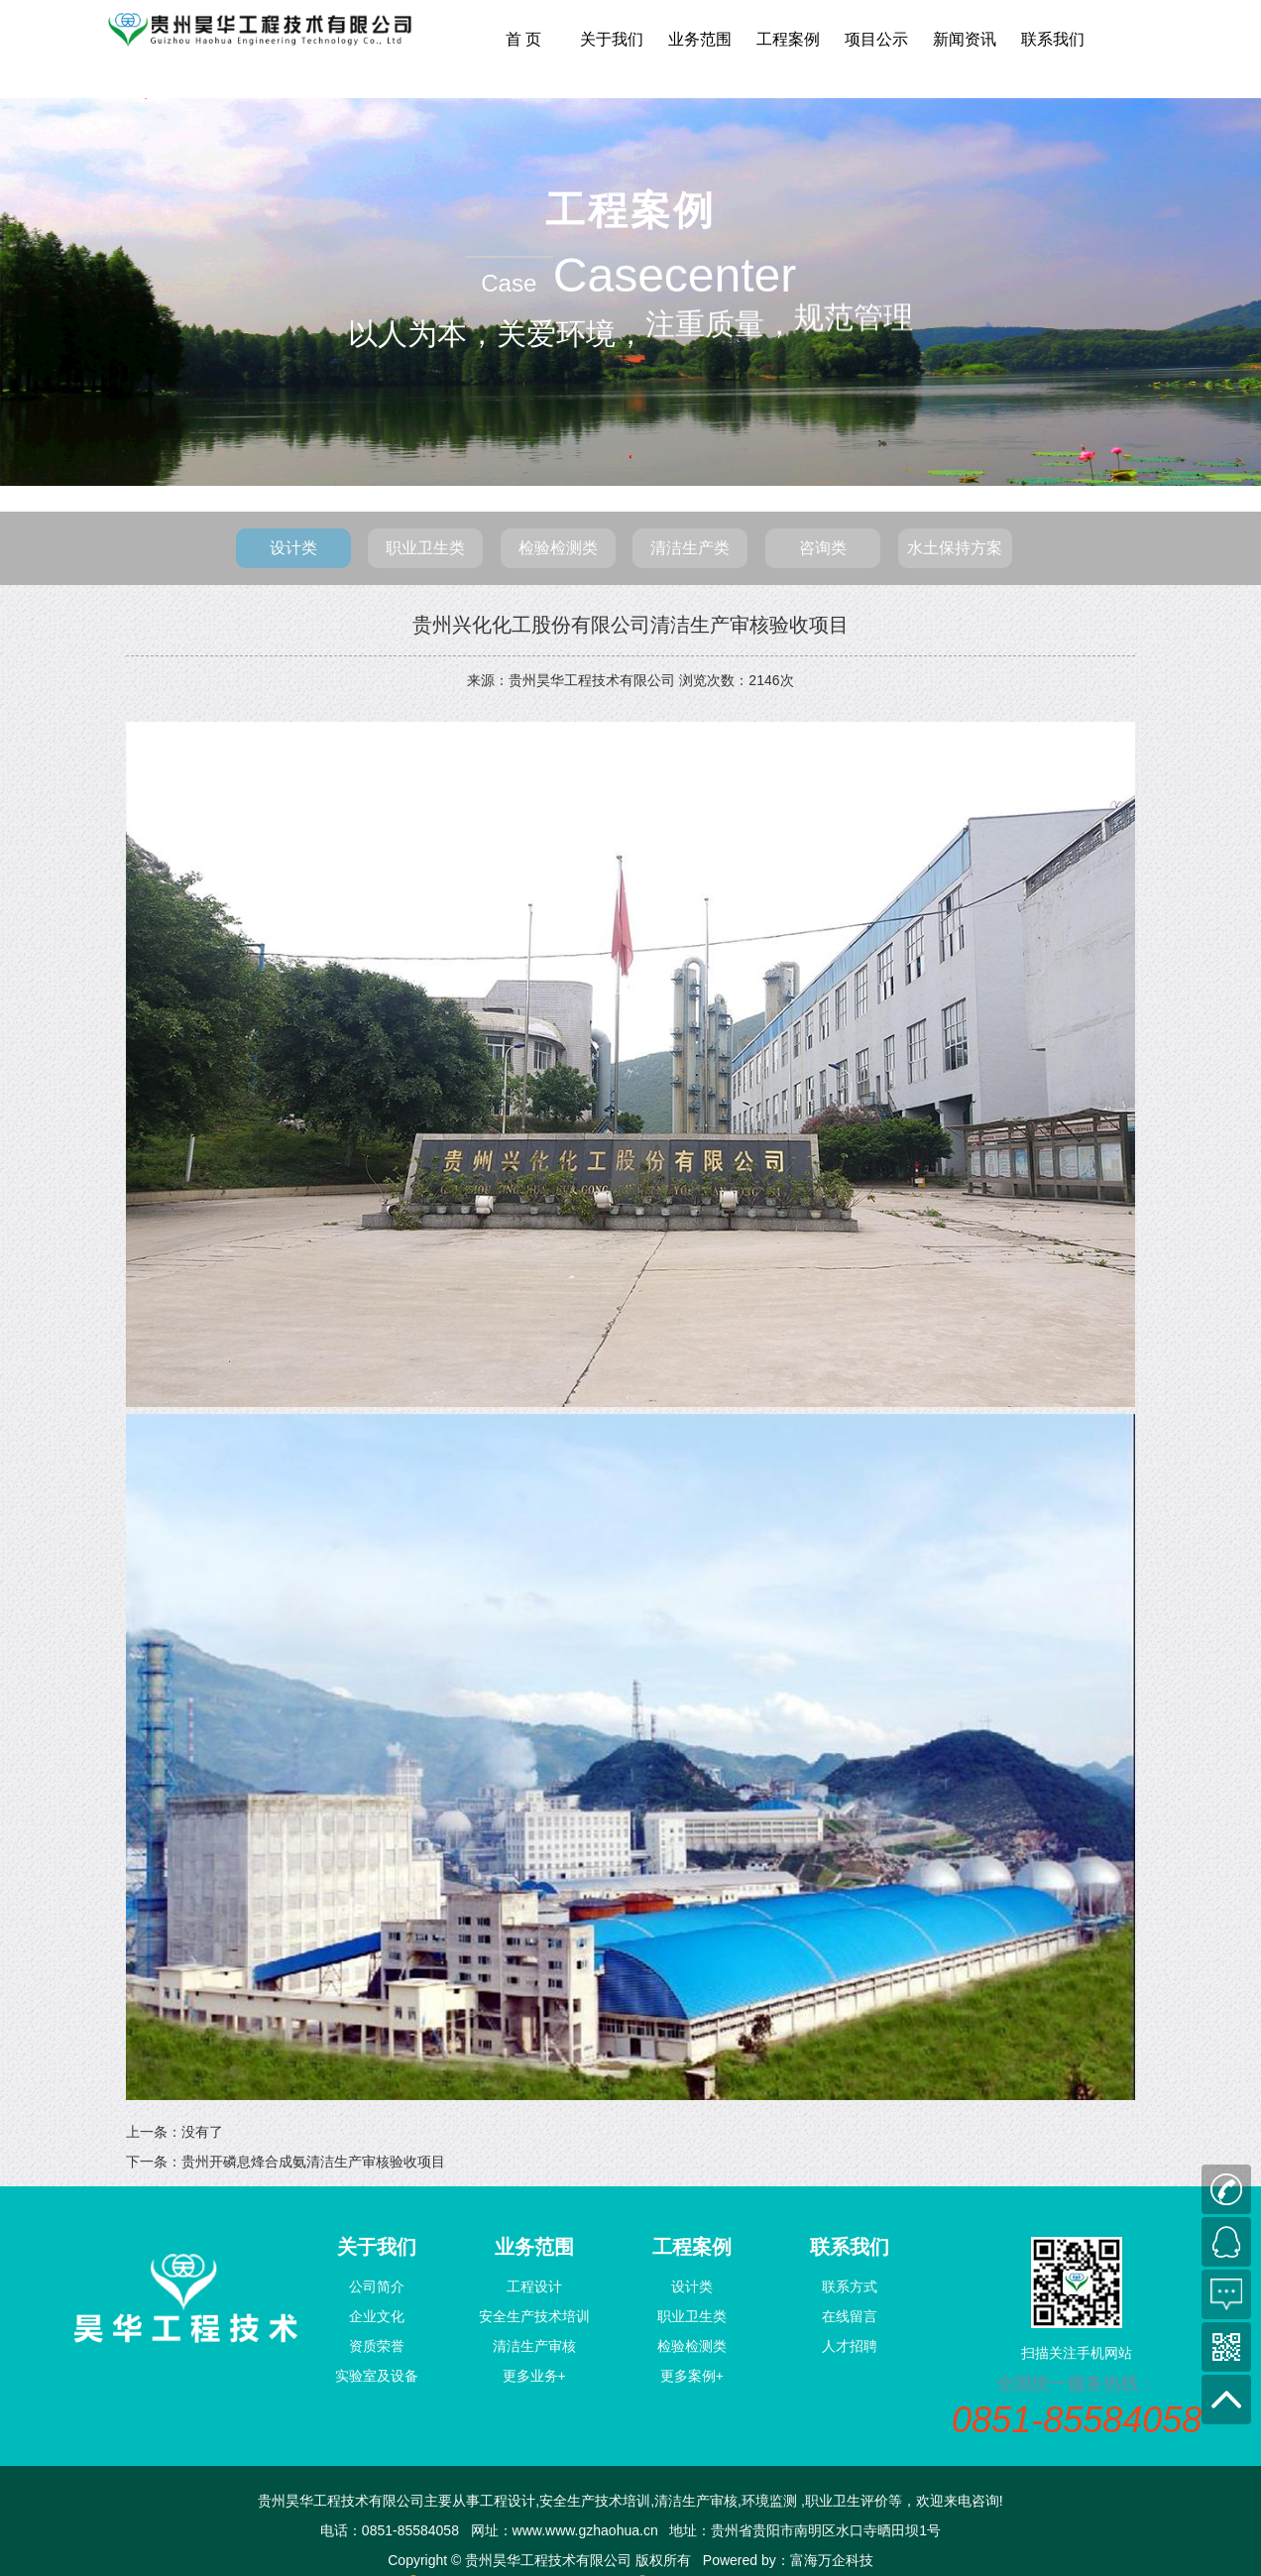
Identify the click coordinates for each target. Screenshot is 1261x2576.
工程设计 (534, 2286)
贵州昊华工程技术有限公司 (592, 680)
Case (509, 283)
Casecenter (674, 275)
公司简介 (376, 2286)
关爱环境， (571, 330)
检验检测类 (558, 547)
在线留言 (849, 2316)
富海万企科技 (831, 2560)
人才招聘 (849, 2346)
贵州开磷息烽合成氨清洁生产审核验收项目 (313, 2161)
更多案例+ (692, 2376)
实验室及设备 (376, 2376)
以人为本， (422, 333)
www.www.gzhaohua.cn (585, 2530)
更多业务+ (534, 2376)
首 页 (523, 39)
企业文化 (376, 2316)
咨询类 (823, 547)
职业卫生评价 (846, 2501)
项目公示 (876, 39)
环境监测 (769, 2501)
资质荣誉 (376, 2346)
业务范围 (700, 39)
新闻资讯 (964, 39)
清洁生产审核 (534, 2346)
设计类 (293, 547)
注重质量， (719, 362)
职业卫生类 (425, 547)
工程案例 (788, 39)
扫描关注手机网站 (1076, 2353)
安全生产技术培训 (534, 2316)
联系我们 (1053, 39)
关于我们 (611, 39)
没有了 (202, 2132)
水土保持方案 (954, 547)
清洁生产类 (690, 547)
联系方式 (849, 2286)
